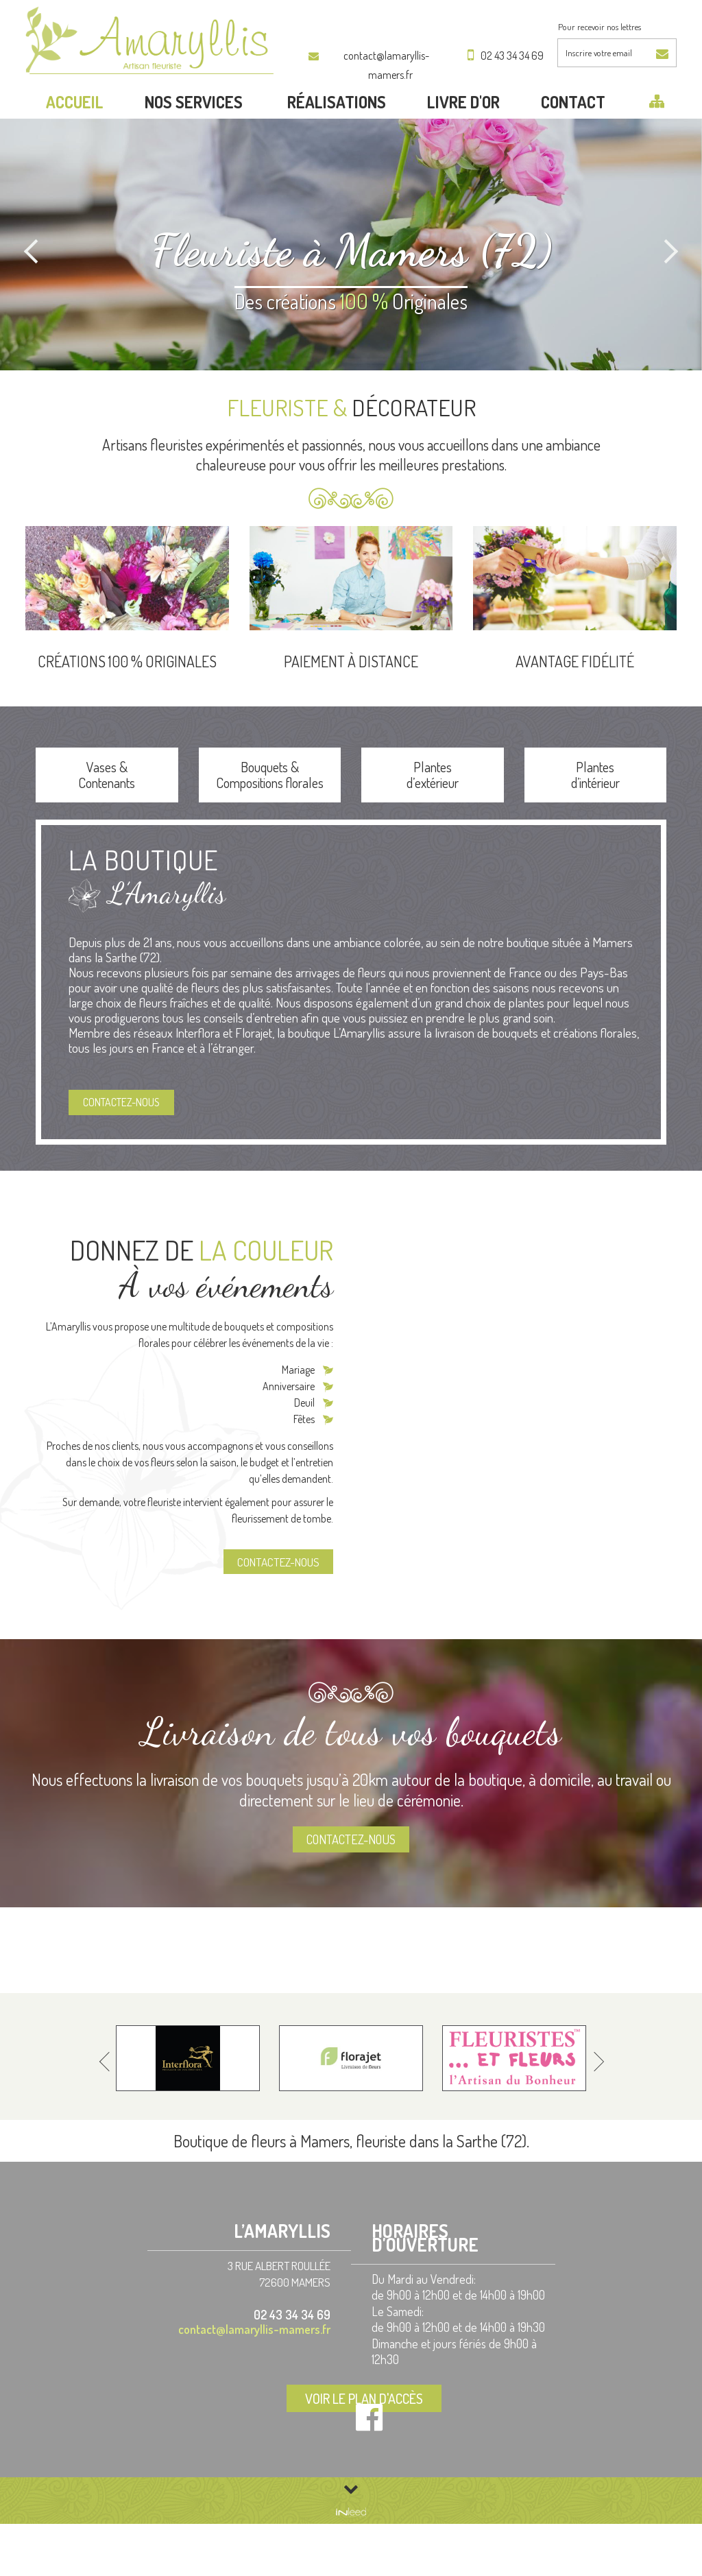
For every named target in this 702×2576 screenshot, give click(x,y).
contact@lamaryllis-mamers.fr (376, 55)
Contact (573, 132)
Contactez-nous (130, 1139)
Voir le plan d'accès (382, 2453)
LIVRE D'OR (463, 132)
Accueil (75, 132)
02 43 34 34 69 (507, 55)
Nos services (195, 132)
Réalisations (336, 132)
